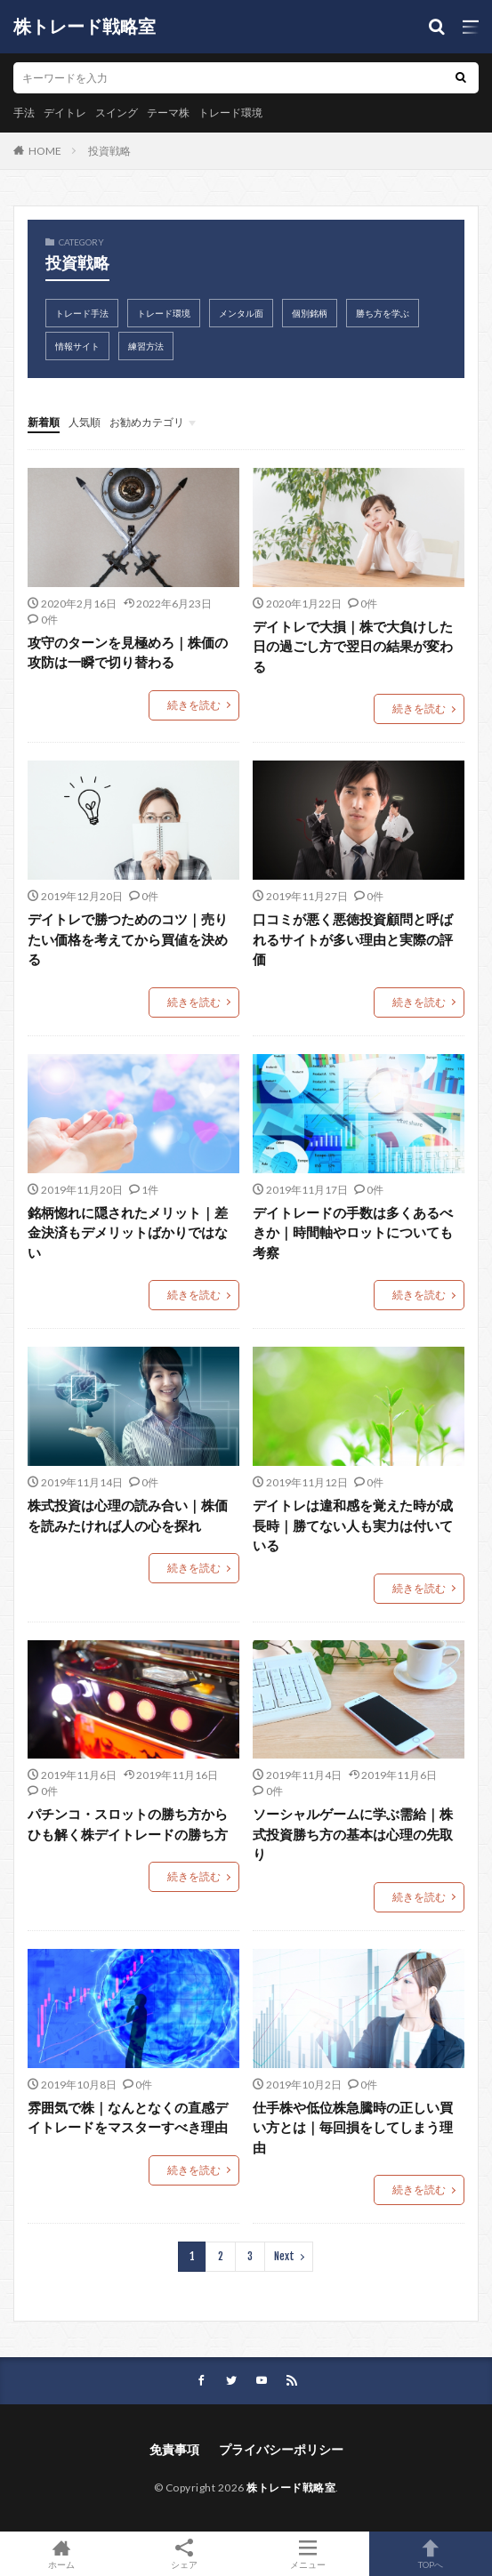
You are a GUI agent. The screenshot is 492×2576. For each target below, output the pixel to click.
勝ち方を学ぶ (382, 313)
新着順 (44, 422)
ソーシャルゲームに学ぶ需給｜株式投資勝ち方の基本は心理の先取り (353, 1834)
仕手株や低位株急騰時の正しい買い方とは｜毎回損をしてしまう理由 (353, 2127)
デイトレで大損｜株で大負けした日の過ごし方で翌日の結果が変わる (353, 646)
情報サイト (77, 346)
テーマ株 (168, 112)
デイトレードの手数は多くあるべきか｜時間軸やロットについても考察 (353, 1232)
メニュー (307, 2554)
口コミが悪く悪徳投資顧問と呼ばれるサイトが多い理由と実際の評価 (353, 939)
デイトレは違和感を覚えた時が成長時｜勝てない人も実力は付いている (353, 1525)
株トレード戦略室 (84, 27)
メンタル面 (241, 313)
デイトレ (65, 112)
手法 (24, 112)
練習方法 (146, 346)
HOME (44, 150)
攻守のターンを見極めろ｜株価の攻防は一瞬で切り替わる (128, 652)
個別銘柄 (309, 313)
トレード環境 (230, 112)
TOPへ (430, 2554)
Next (284, 2256)
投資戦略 (109, 150)
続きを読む (194, 705)
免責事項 (174, 2449)
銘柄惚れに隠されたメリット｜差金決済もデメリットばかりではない (128, 1232)
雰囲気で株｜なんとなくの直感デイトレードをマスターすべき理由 (128, 2117)
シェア (184, 2554)
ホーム (61, 2554)
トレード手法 (82, 313)
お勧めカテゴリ (146, 422)
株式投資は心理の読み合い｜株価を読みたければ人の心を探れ (128, 1515)
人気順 (85, 422)
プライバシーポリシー (281, 2449)
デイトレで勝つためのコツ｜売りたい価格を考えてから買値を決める (128, 939)
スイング (116, 112)
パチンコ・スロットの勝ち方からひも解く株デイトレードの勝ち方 (128, 1824)
